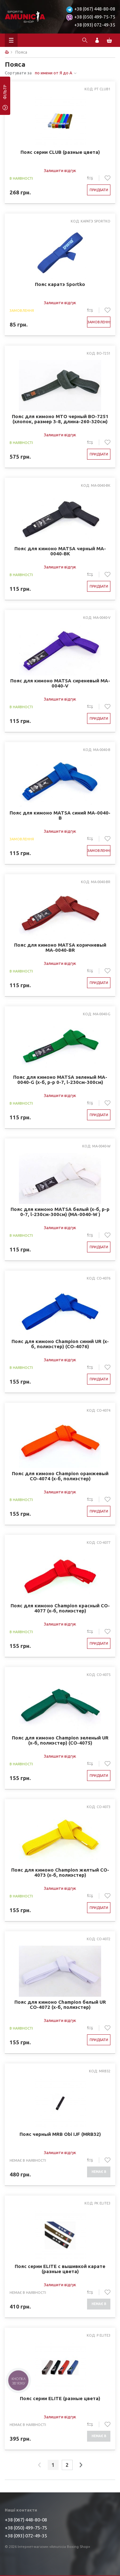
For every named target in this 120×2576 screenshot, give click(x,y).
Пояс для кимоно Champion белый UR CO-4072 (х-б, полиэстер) (60, 2005)
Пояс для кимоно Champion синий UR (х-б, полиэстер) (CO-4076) (60, 1344)
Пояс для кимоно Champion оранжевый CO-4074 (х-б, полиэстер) (60, 1476)
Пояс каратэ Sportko (60, 284)
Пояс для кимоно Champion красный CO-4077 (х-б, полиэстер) (60, 1608)
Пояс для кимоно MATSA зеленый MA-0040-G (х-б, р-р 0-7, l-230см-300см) (60, 1080)
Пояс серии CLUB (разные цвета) (60, 152)
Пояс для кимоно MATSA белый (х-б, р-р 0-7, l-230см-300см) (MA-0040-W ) (60, 1212)
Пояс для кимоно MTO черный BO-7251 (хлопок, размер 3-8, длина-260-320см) (60, 419)
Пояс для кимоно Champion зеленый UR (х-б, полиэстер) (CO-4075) (60, 1740)
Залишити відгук (60, 170)
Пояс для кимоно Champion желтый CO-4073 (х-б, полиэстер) (60, 1872)
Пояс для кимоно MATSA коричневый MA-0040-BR (60, 948)
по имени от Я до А (53, 73)
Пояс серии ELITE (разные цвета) (60, 2398)
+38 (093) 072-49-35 (94, 24)
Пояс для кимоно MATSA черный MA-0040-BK (60, 551)
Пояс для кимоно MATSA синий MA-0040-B (60, 815)
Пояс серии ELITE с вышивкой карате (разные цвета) (60, 2269)
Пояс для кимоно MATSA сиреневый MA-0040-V (60, 683)
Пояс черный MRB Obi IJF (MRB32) (60, 2134)
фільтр (5, 94)
